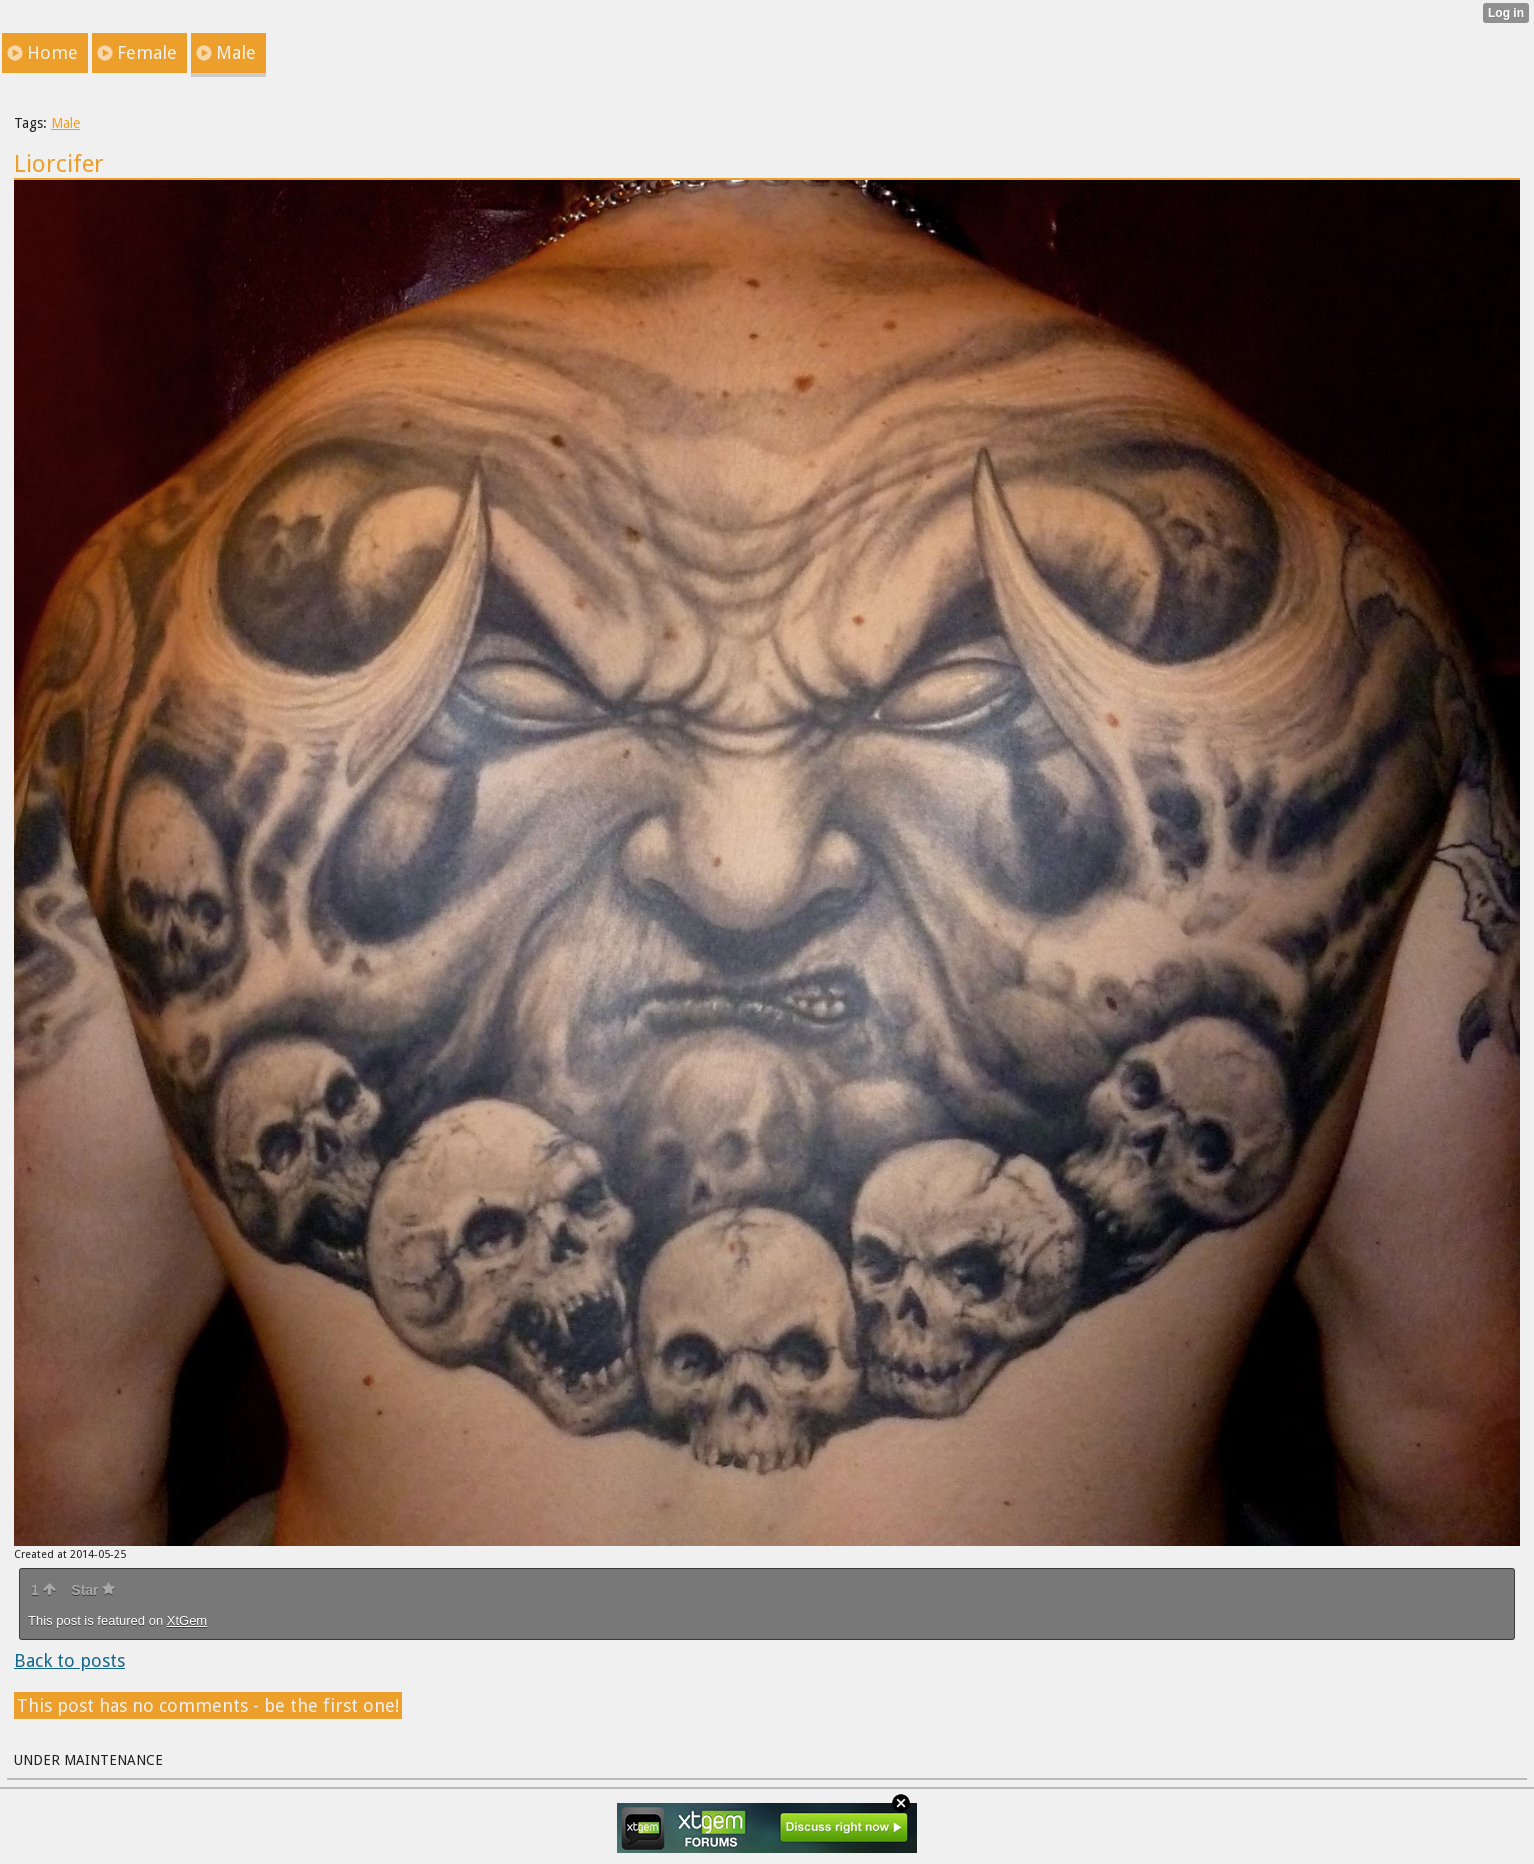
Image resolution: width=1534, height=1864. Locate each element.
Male (65, 123)
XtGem (187, 1620)
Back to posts (69, 1660)
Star (93, 1590)
